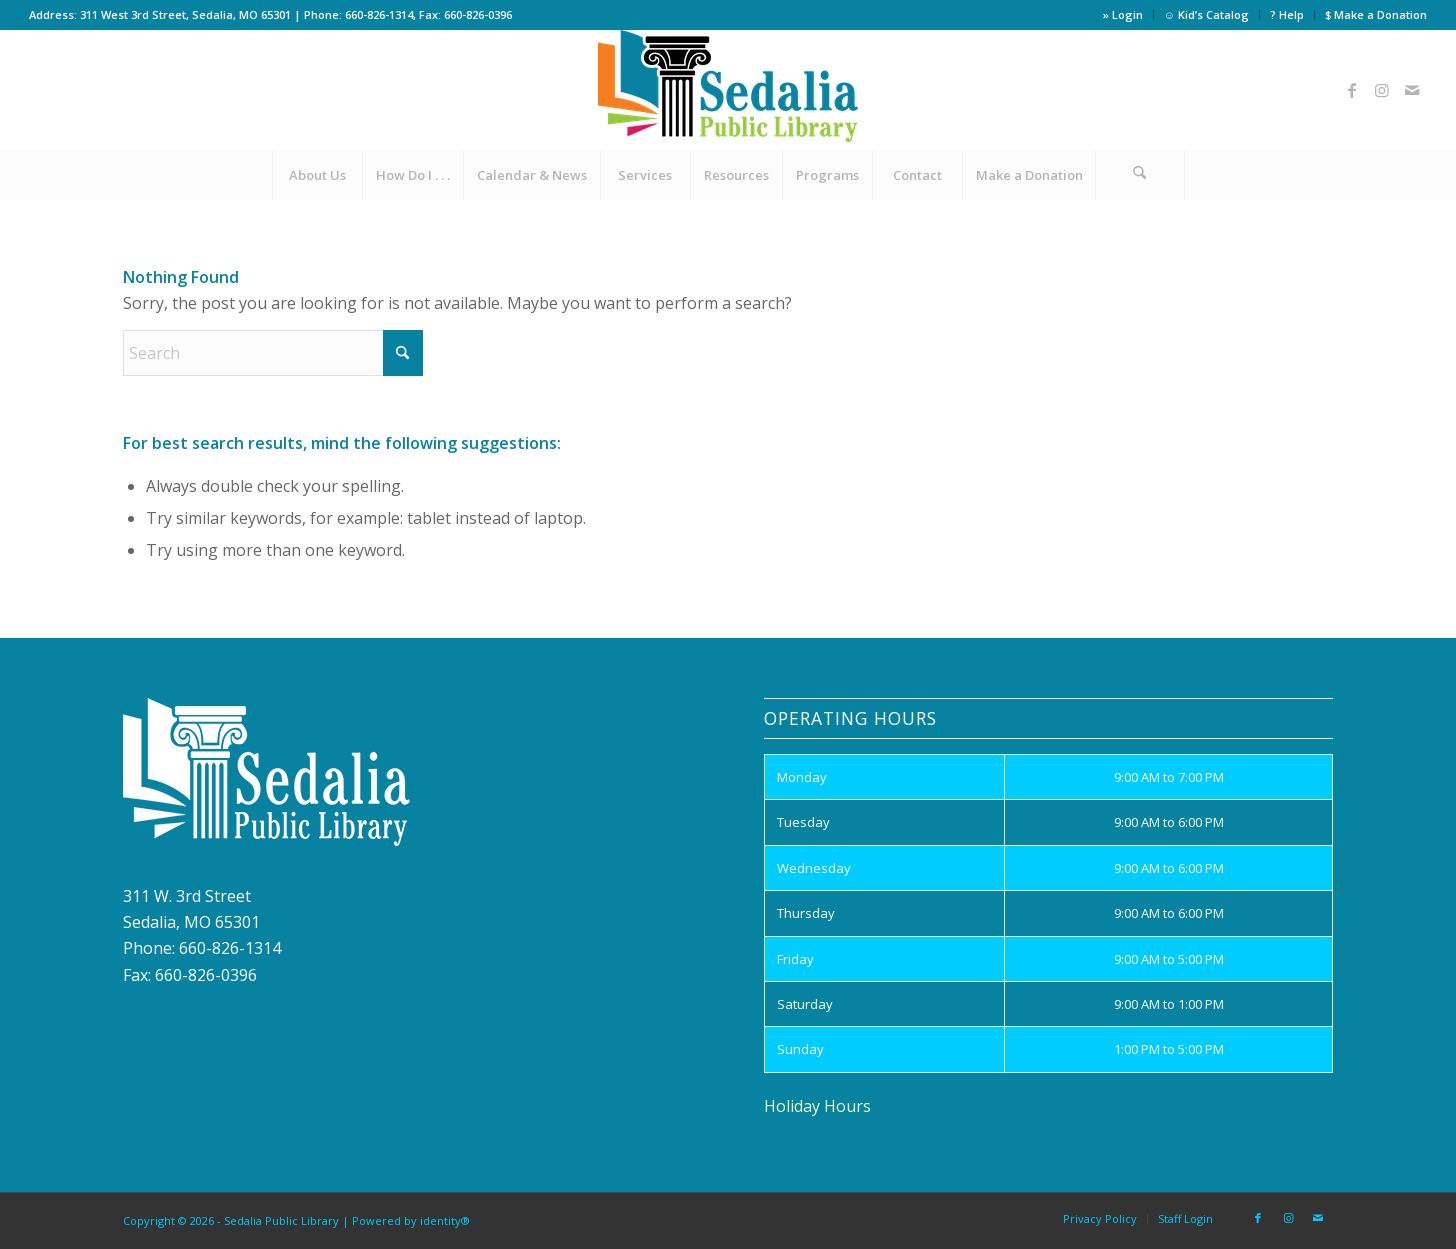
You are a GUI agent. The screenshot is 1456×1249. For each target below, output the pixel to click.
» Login (1123, 14)
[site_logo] (728, 90)
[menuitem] (1123, 15)
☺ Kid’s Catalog (1206, 14)
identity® (445, 1220)
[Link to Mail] (1412, 90)
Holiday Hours (817, 1106)
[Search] (1140, 175)
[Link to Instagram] (1382, 90)
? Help (1287, 14)
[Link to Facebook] (1352, 90)
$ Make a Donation (1376, 14)
